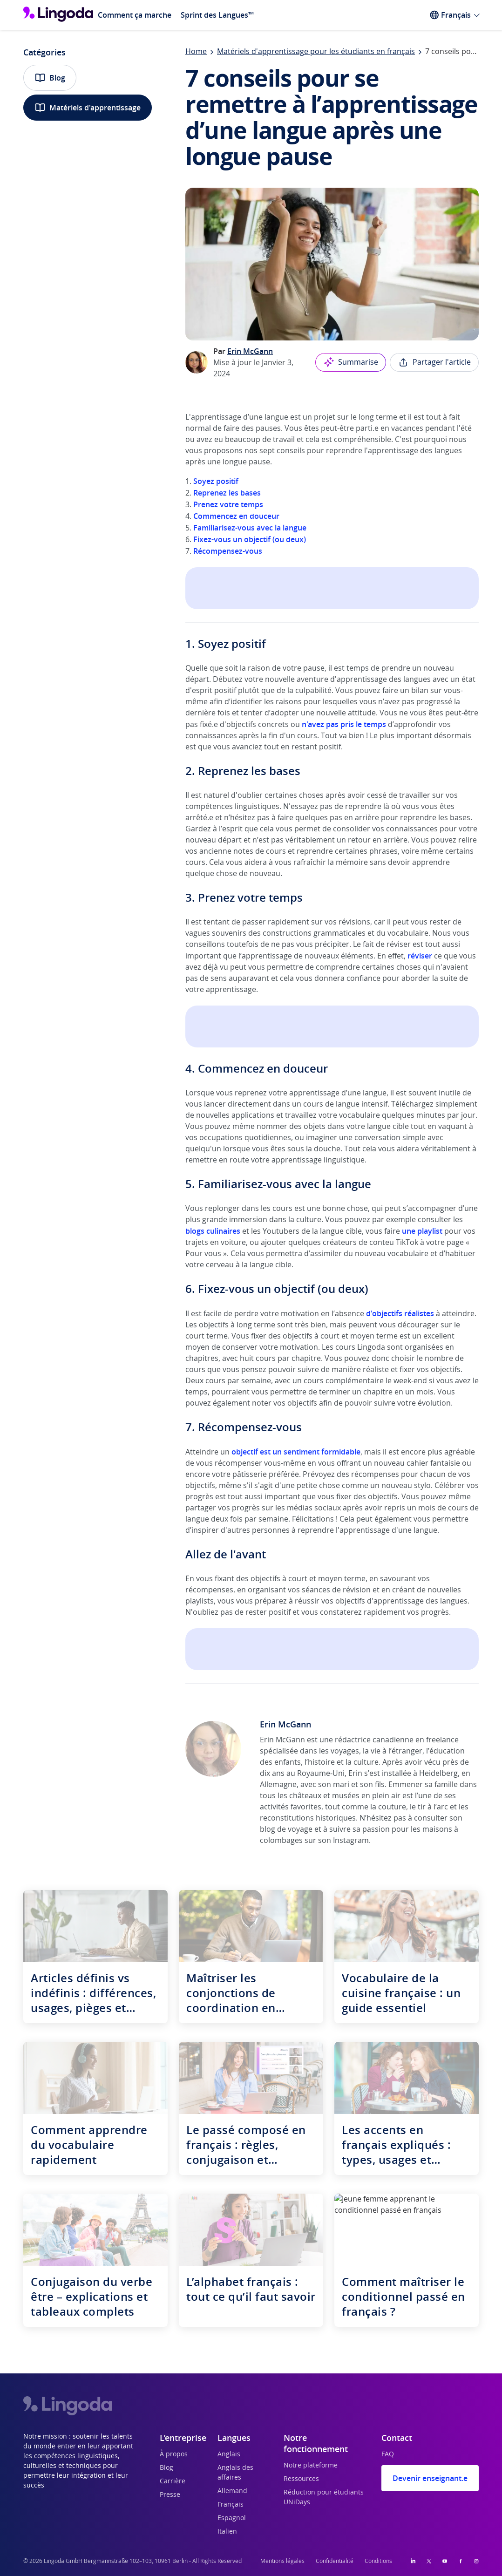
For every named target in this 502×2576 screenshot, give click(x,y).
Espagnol (231, 2518)
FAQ (387, 2454)
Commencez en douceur (235, 516)
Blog (49, 77)
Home (196, 51)
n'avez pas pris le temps (344, 724)
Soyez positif (215, 481)
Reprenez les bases (227, 493)
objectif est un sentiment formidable (295, 1452)
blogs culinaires (212, 1231)
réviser (419, 956)
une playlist (422, 1231)
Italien (227, 2531)
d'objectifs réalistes (400, 1313)
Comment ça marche (134, 15)
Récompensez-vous (227, 551)
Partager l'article (434, 362)
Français (230, 2504)
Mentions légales (282, 2561)
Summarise (350, 362)
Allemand (232, 2491)
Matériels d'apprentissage (87, 107)
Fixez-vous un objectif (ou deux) (249, 539)
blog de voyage (286, 1829)
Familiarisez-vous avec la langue (249, 528)
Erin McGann (250, 351)
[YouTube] (445, 2561)
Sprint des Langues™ (217, 15)
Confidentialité (334, 2561)
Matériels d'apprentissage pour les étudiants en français (316, 51)
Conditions (378, 2561)
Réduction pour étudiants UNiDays (324, 2497)
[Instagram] (476, 2561)
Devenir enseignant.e (430, 2478)
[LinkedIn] (413, 2561)
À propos (174, 2454)
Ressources (301, 2479)
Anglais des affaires (235, 2473)
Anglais (228, 2454)
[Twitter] (429, 2561)
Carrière (172, 2481)
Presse (170, 2495)
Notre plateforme (311, 2465)
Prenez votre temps (228, 504)
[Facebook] (461, 2561)
